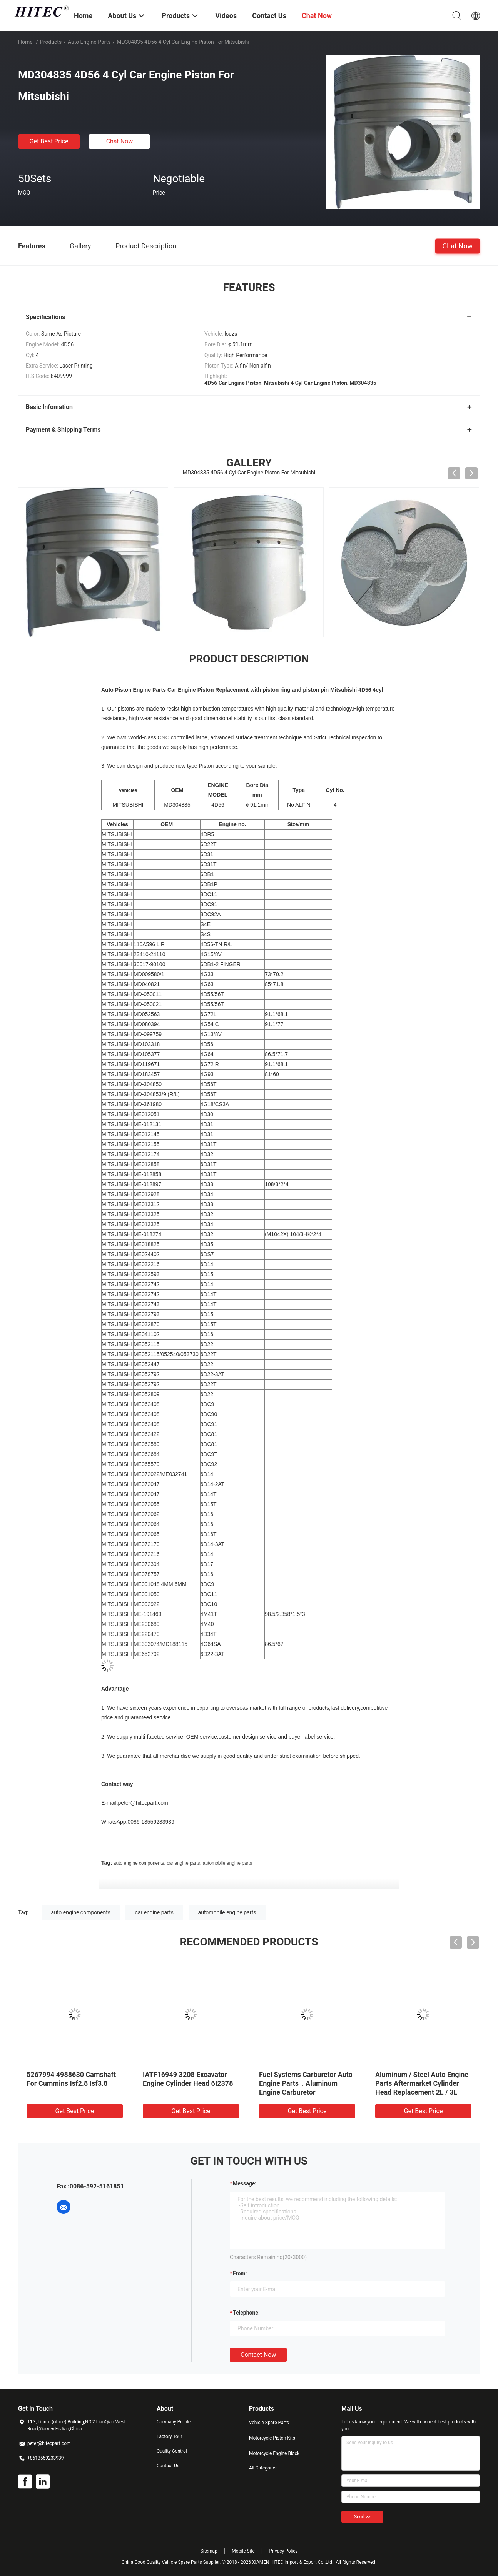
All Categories (263, 2468)
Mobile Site (243, 2551)
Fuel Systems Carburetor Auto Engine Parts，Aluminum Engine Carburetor (306, 2083)
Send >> (362, 2516)
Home (25, 42)
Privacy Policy (283, 2551)
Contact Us (168, 2465)
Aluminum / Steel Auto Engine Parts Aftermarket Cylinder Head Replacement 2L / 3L (421, 2083)
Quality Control (172, 2451)
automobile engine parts (227, 1863)
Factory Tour (169, 2436)
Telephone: (246, 2313)
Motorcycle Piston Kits (272, 2438)
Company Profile (174, 2422)
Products (51, 42)
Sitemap (209, 2551)
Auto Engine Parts (89, 42)
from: (240, 2273)
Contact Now (258, 2354)
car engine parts (183, 1863)
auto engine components (139, 1863)
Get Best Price (49, 141)
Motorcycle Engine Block (274, 2453)
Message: (244, 2183)
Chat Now (119, 141)
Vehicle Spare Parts (269, 2422)
